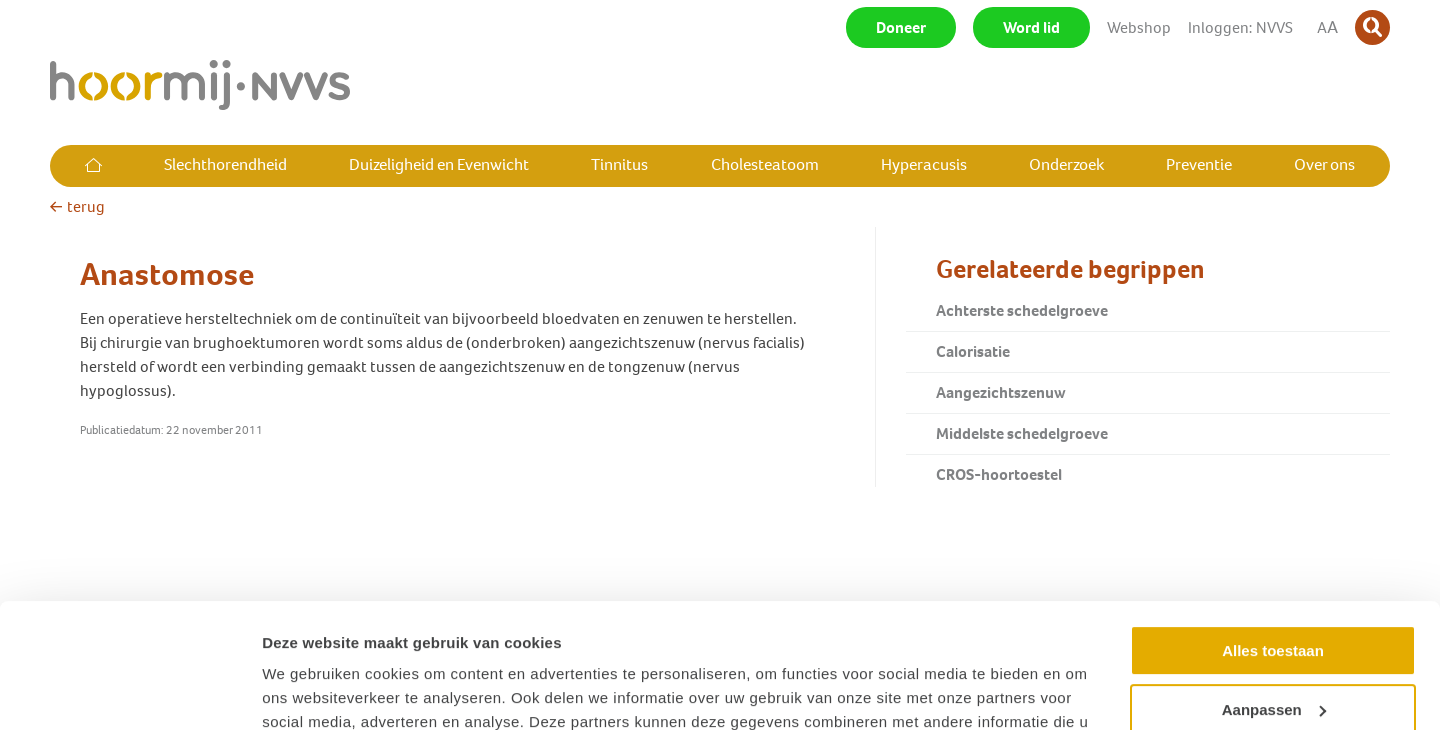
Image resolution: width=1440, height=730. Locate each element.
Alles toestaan (1273, 540)
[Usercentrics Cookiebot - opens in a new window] (129, 691)
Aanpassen (1274, 598)
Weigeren (1272, 657)
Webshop (1139, 27)
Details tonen (309, 690)
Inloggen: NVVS (1240, 27)
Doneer (901, 27)
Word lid (1031, 27)
